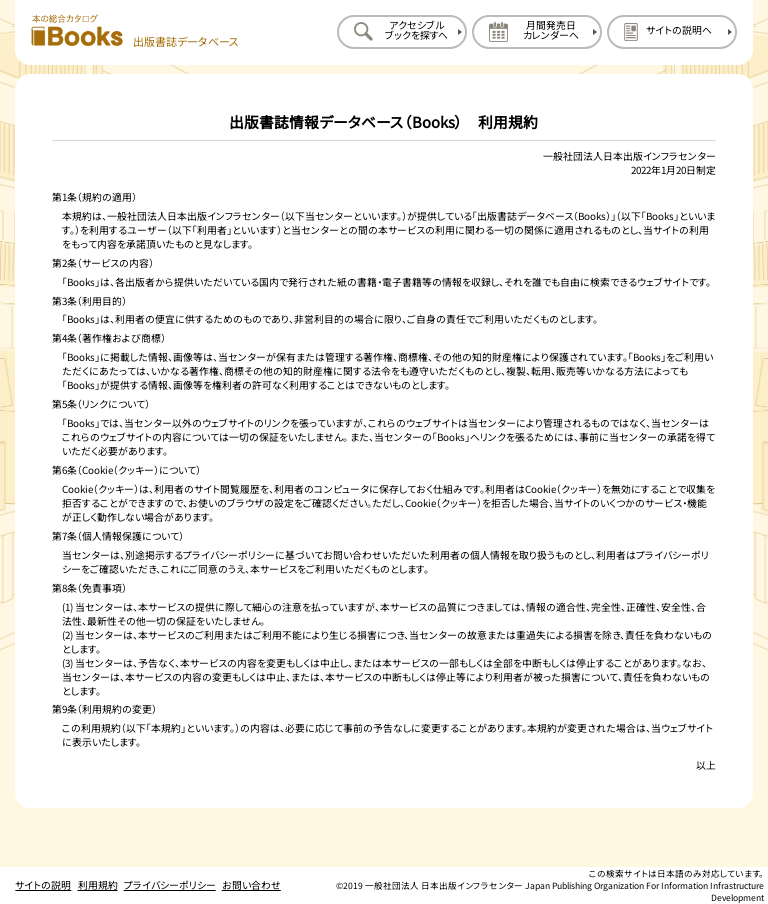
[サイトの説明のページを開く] (672, 32)
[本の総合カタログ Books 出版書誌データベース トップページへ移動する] (135, 31)
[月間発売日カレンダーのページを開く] (537, 32)
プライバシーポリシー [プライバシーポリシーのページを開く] (170, 885)
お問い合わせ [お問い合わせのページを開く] (251, 885)
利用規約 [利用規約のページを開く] (98, 885)
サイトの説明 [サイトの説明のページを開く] (43, 885)
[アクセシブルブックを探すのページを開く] (402, 32)
